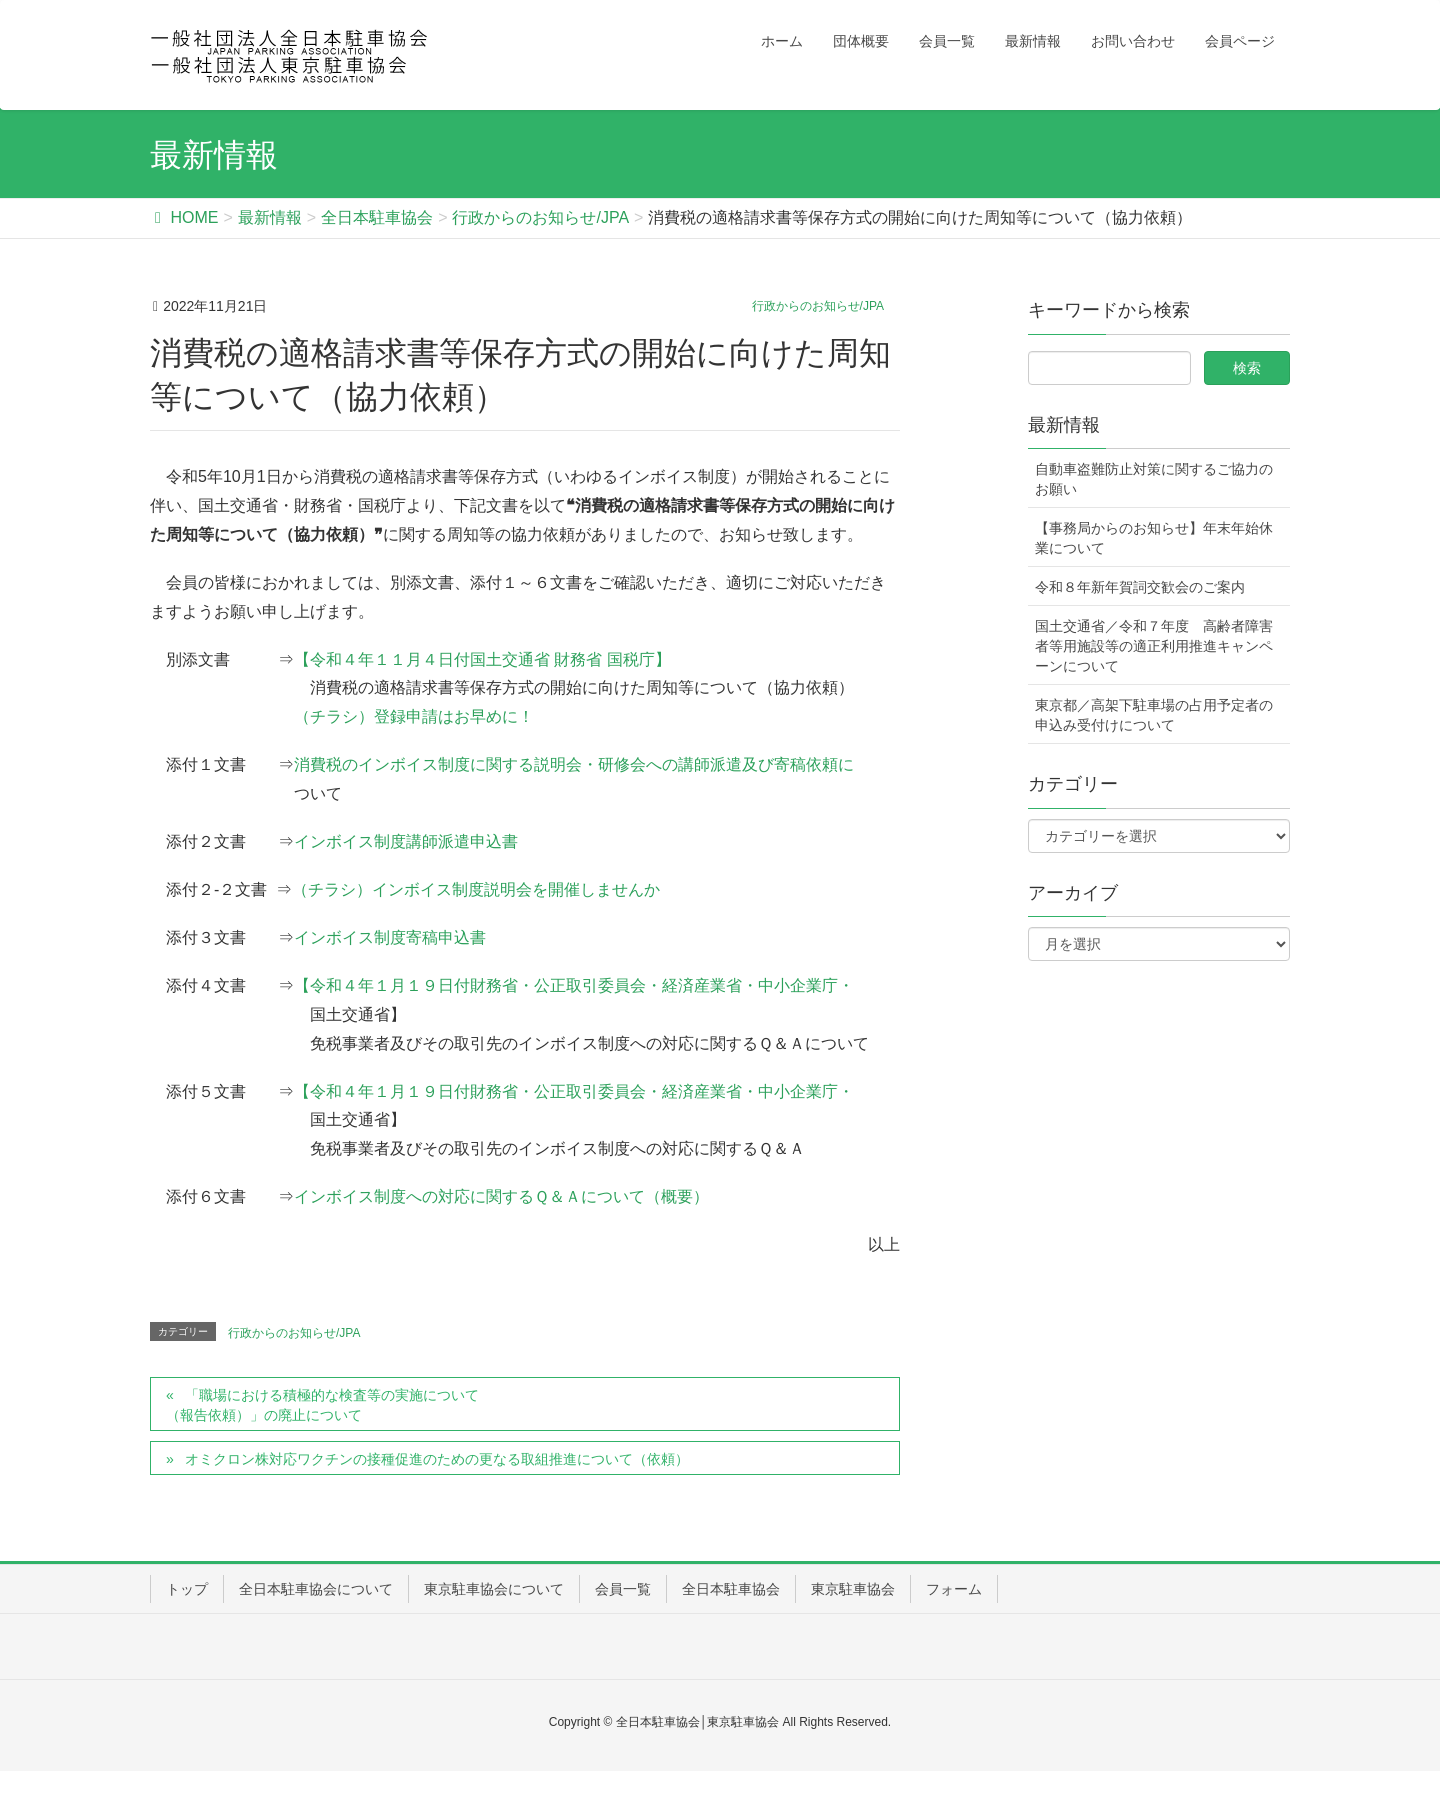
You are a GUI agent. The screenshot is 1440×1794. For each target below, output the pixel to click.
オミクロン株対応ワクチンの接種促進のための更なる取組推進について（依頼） (437, 1459)
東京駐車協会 (853, 1589)
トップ (187, 1589)
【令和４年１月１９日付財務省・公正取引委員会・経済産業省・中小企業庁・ (574, 985)
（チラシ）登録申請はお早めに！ (414, 716)
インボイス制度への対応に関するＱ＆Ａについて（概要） (501, 1196)
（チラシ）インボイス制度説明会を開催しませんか (476, 889)
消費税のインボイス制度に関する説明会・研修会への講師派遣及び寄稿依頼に (574, 764)
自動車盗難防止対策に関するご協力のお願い (1154, 479)
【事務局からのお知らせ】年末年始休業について (1154, 538)
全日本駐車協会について (316, 1589)
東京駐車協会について (494, 1589)
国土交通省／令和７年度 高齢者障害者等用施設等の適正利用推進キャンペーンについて (1154, 646)
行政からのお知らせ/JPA (818, 306)
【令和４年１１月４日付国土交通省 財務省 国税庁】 (482, 659)
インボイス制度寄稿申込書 (390, 937)
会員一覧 (623, 1589)
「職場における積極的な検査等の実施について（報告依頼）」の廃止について (322, 1405)
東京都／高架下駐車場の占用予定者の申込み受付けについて (1154, 715)
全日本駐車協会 (731, 1589)
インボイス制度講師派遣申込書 (406, 841)
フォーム (954, 1589)
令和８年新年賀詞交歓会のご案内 (1140, 587)
